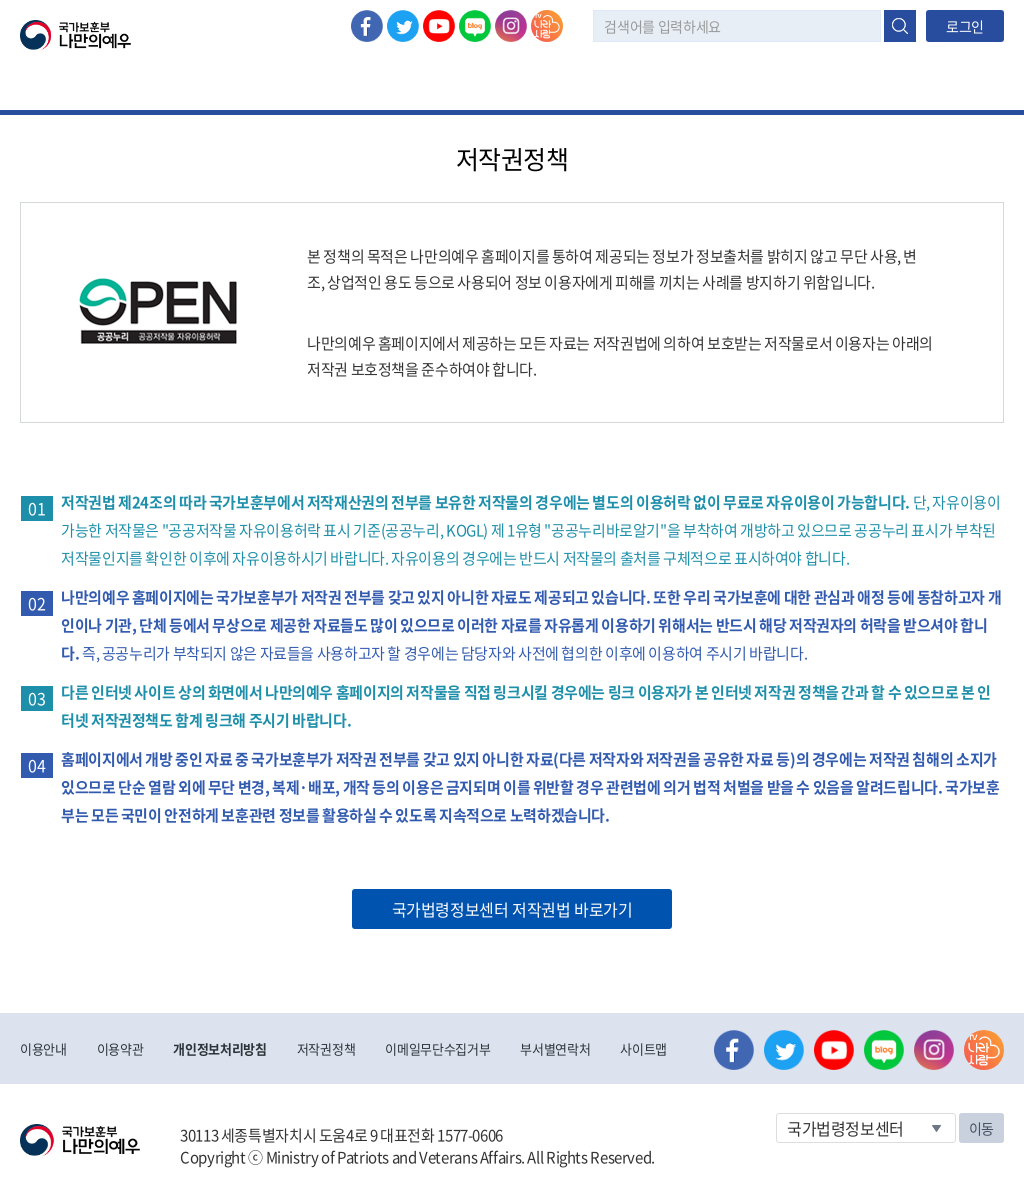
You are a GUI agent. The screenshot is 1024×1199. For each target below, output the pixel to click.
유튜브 (439, 26)
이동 (981, 1128)
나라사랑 (547, 26)
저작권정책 (326, 1048)
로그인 (965, 26)
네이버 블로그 (475, 26)
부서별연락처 (555, 1048)
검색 (900, 26)
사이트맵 (643, 1048)
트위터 (403, 26)
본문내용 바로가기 (0, 0)
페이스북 (367, 26)
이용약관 (120, 1048)
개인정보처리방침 (219, 1048)
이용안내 (43, 1048)
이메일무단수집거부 (437, 1048)
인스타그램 (511, 26)
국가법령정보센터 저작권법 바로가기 (512, 909)
